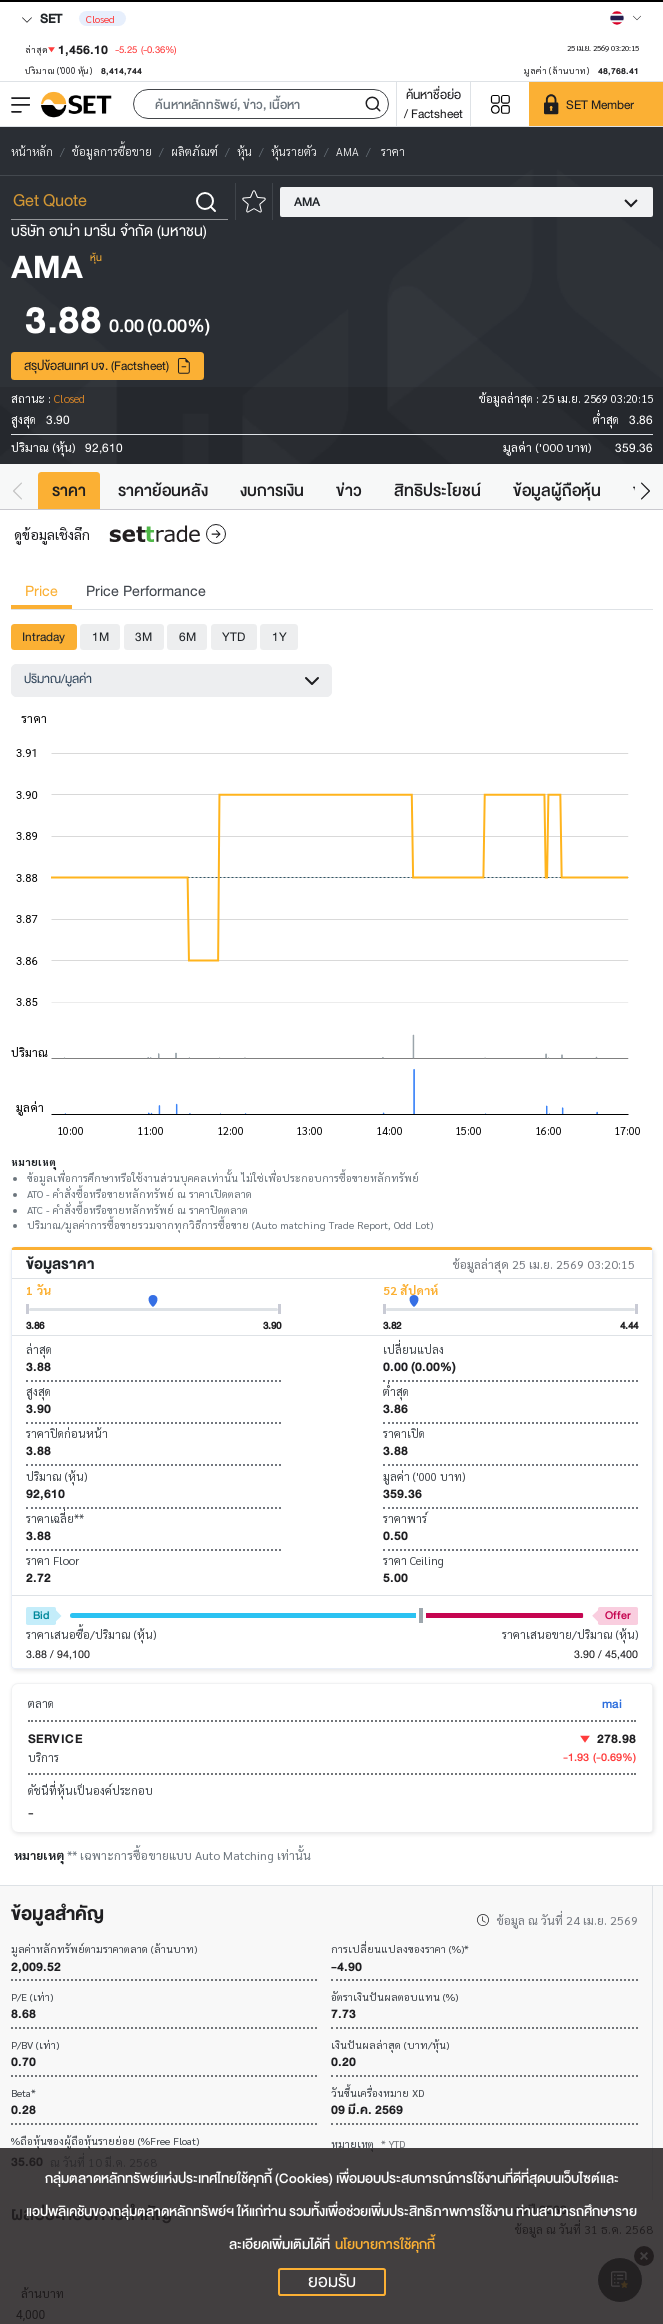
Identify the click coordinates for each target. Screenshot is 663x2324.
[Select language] (626, 18)
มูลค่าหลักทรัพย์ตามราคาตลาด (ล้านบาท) (104, 1949)
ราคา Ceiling (413, 1560)
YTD (233, 636)
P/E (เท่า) (32, 1997)
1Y (279, 636)
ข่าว (349, 490)
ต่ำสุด (396, 1391)
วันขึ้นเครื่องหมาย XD (377, 2093)
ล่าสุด (39, 1349)
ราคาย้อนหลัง (163, 490)
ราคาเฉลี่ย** (55, 1518)
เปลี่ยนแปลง (413, 1349)
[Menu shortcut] (500, 104)
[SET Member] (596, 104)
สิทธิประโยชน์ (437, 490)
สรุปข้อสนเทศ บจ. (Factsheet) (108, 365)
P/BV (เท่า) (35, 2045)
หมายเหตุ (368, 2143)
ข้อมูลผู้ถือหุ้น (557, 490)
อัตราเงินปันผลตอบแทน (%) (394, 1997)
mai (612, 1703)
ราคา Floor (52, 1560)
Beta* (23, 2093)
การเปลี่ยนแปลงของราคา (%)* (400, 1949)
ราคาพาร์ (405, 1518)
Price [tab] (41, 591)
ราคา (69, 490)
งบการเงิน (272, 490)
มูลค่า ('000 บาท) (424, 1476)
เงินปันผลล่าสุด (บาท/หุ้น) (390, 2045)
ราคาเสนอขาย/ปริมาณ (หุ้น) (570, 1634)
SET (41, 18)
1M (100, 636)
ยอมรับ (332, 2282)
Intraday (43, 636)
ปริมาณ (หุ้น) (56, 1476)
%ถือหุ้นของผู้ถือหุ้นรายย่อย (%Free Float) (105, 2141)
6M (187, 636)
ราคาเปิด (404, 1433)
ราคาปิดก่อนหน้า (67, 1433)
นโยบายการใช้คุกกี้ (385, 2244)
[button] (261, 104)
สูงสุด (38, 1391)
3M (143, 636)
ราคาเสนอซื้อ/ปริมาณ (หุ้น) (91, 1634)
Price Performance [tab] (146, 591)
